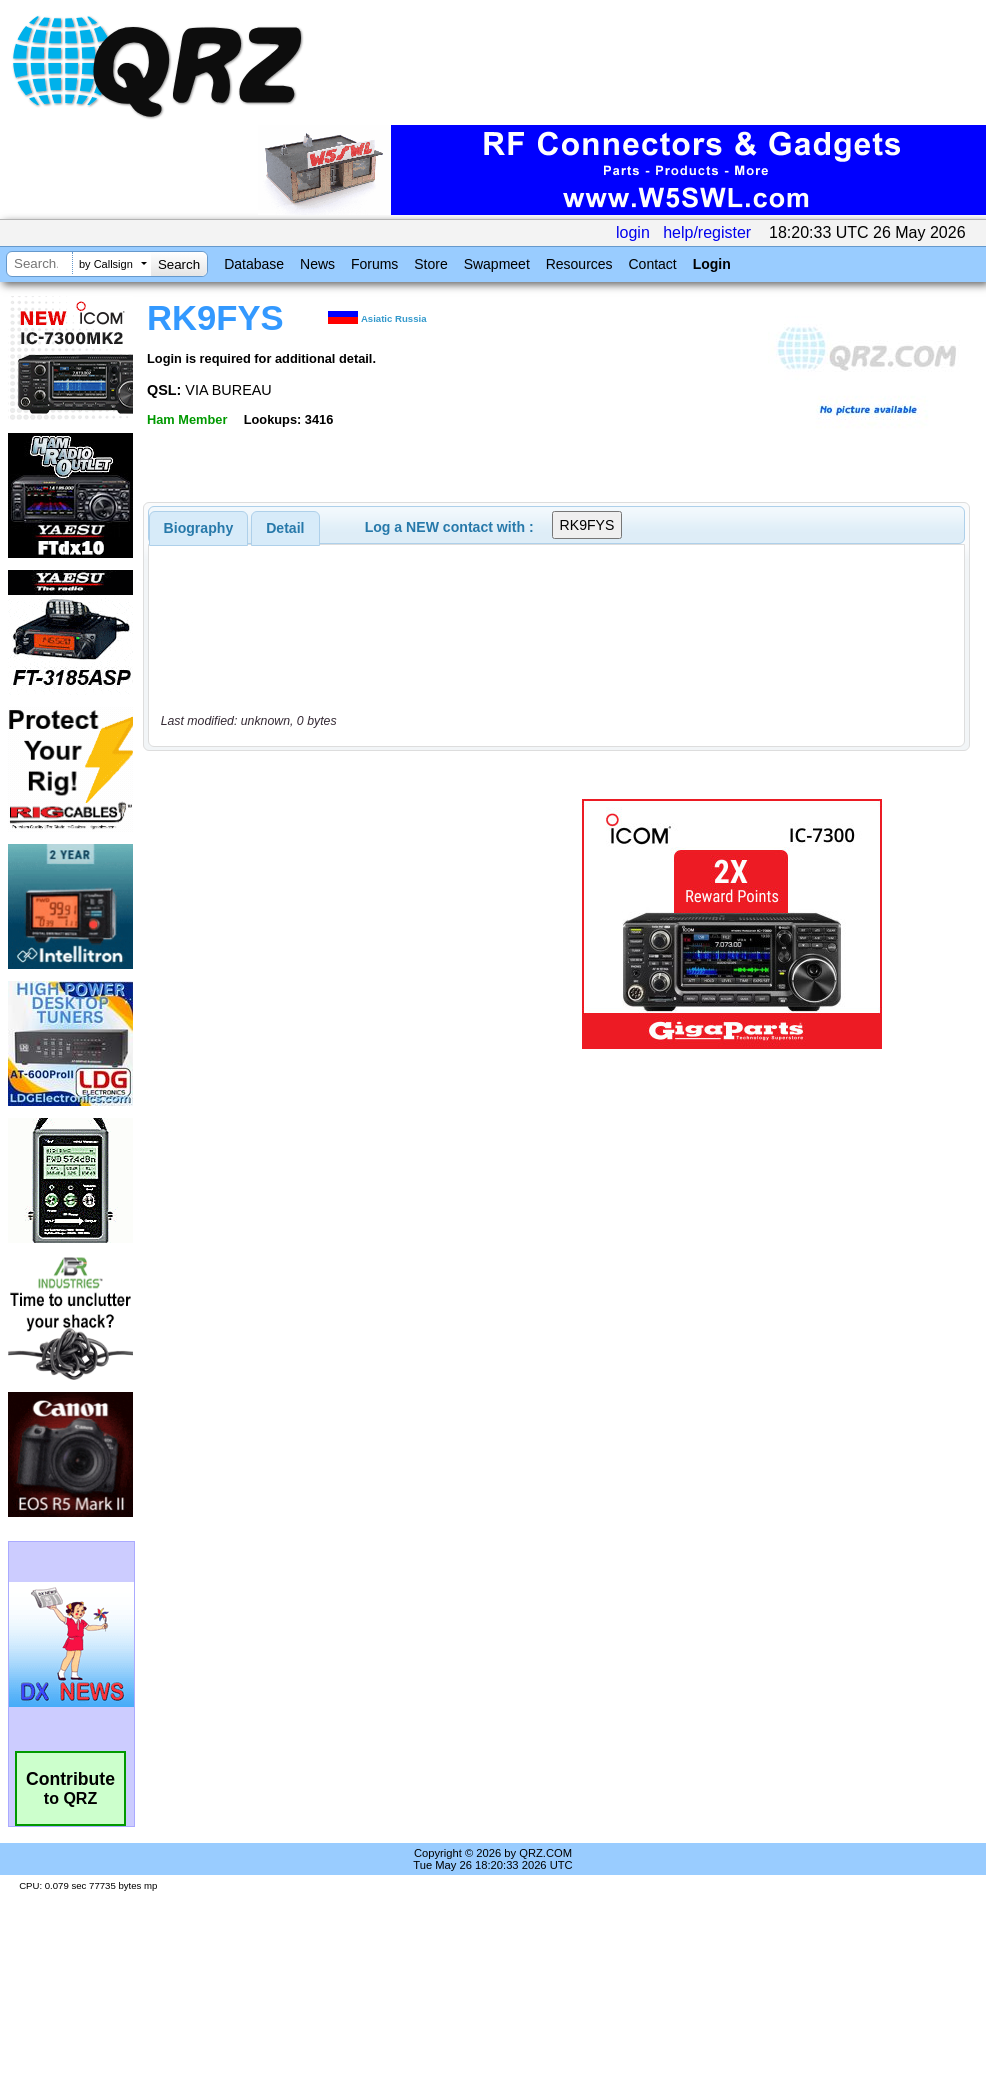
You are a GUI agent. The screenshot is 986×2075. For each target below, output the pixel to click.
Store (430, 264)
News (317, 264)
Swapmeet (497, 264)
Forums (374, 264)
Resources (579, 264)
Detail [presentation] (285, 528)
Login (712, 264)
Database (254, 264)
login (633, 232)
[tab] (199, 528)
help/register (707, 232)
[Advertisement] (334, 924)
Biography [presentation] (199, 528)
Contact (652, 264)
